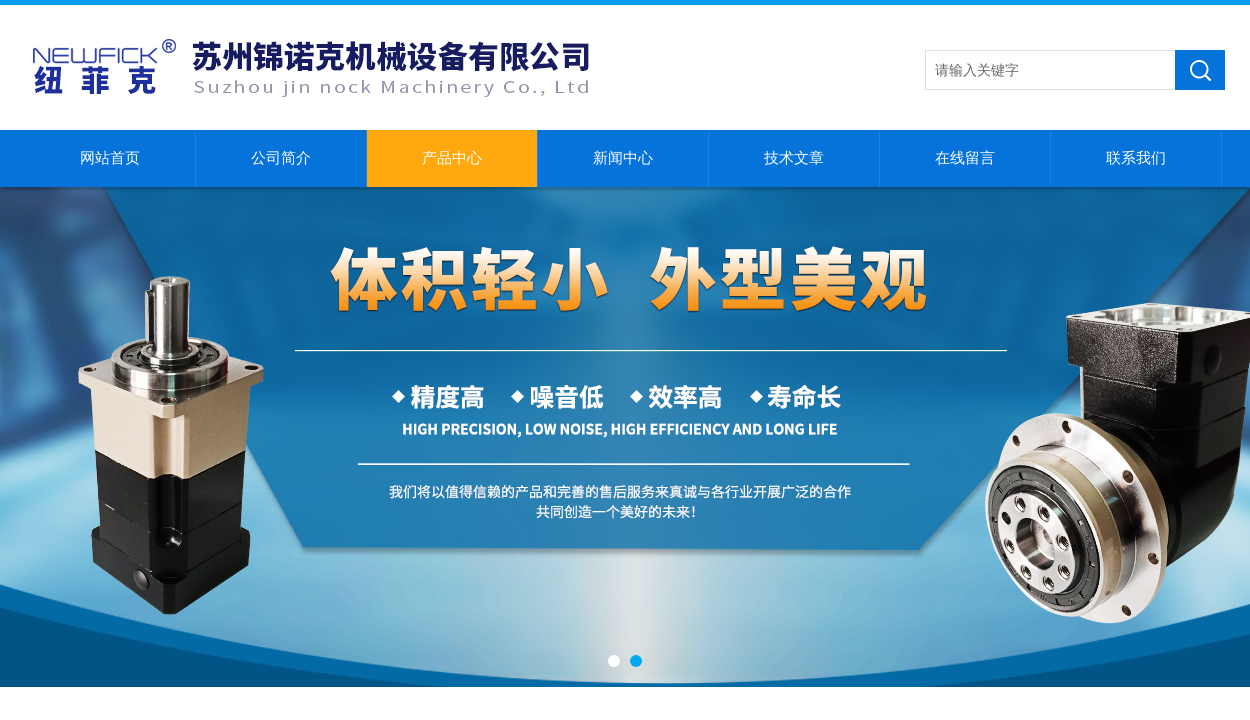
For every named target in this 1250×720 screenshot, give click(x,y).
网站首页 (110, 158)
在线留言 (965, 158)
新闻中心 (623, 158)
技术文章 (794, 158)
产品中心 (452, 158)
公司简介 (281, 158)
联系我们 (1136, 158)
